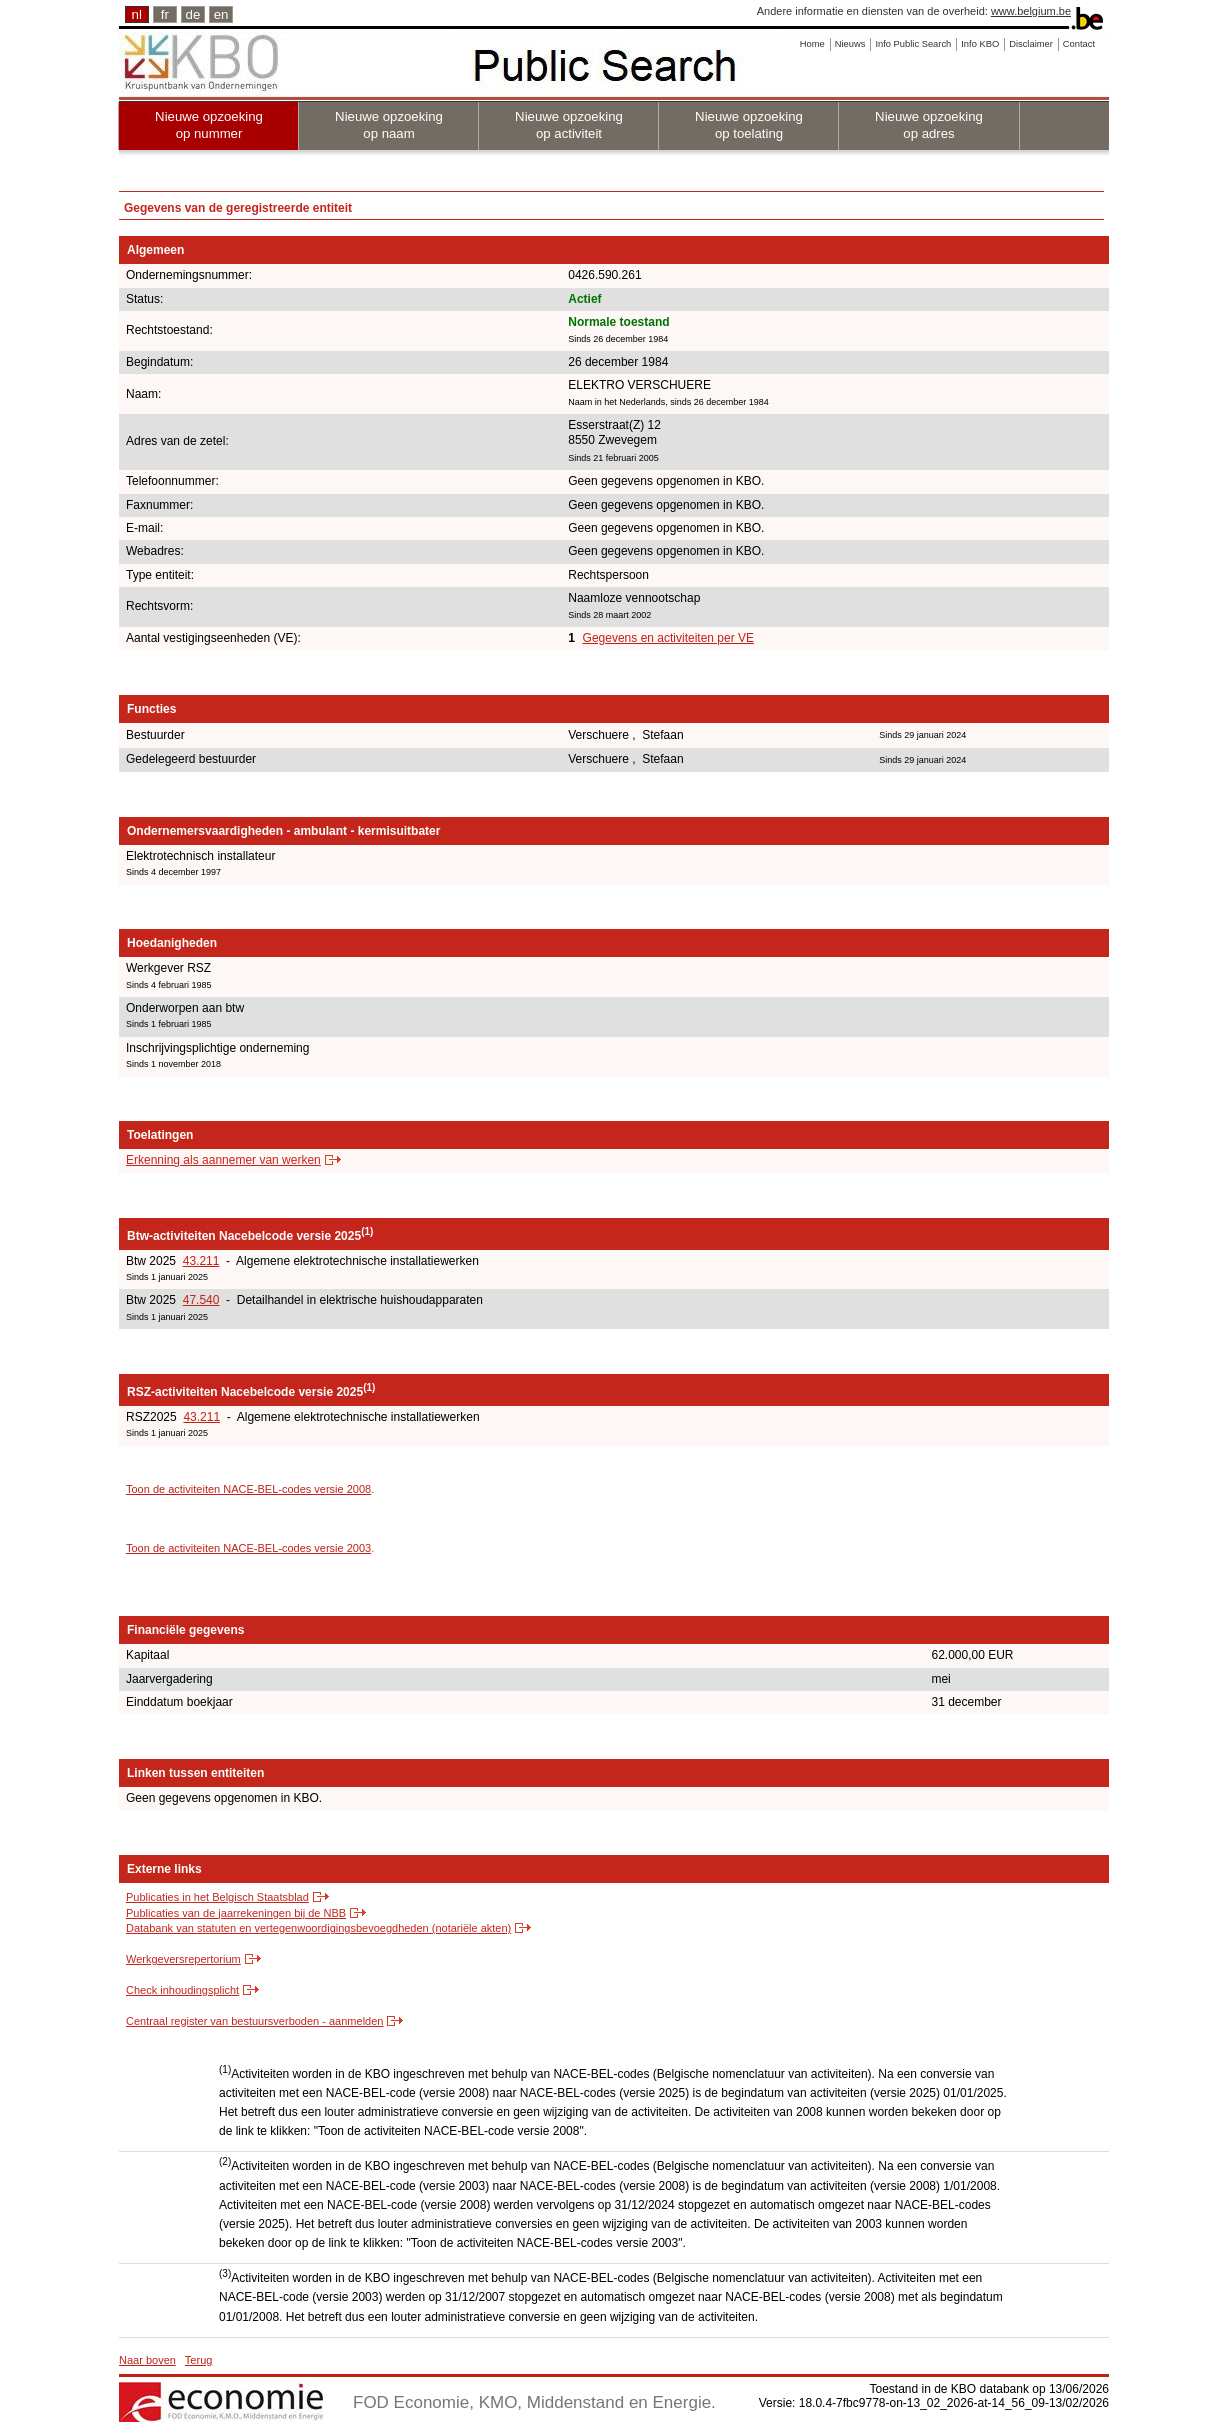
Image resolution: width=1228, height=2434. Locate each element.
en (221, 14)
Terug (199, 2360)
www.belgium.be (1031, 11)
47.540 (201, 1300)
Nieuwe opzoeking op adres (929, 125)
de (193, 14)
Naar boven (147, 2360)
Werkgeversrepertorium (183, 1959)
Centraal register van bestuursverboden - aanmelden (254, 2021)
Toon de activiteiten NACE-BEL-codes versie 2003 (248, 1548)
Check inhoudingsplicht (182, 1990)
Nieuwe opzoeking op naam (389, 125)
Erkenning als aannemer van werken (223, 1160)
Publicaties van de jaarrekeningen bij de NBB (236, 1913)
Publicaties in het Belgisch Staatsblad (217, 1897)
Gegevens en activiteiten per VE (668, 638)
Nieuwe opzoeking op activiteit (569, 125)
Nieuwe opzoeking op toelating (749, 125)
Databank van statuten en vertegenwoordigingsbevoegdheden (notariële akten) (318, 1928)
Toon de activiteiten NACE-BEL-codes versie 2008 (248, 1489)
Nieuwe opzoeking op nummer (209, 125)
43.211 (201, 1261)
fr (165, 14)
